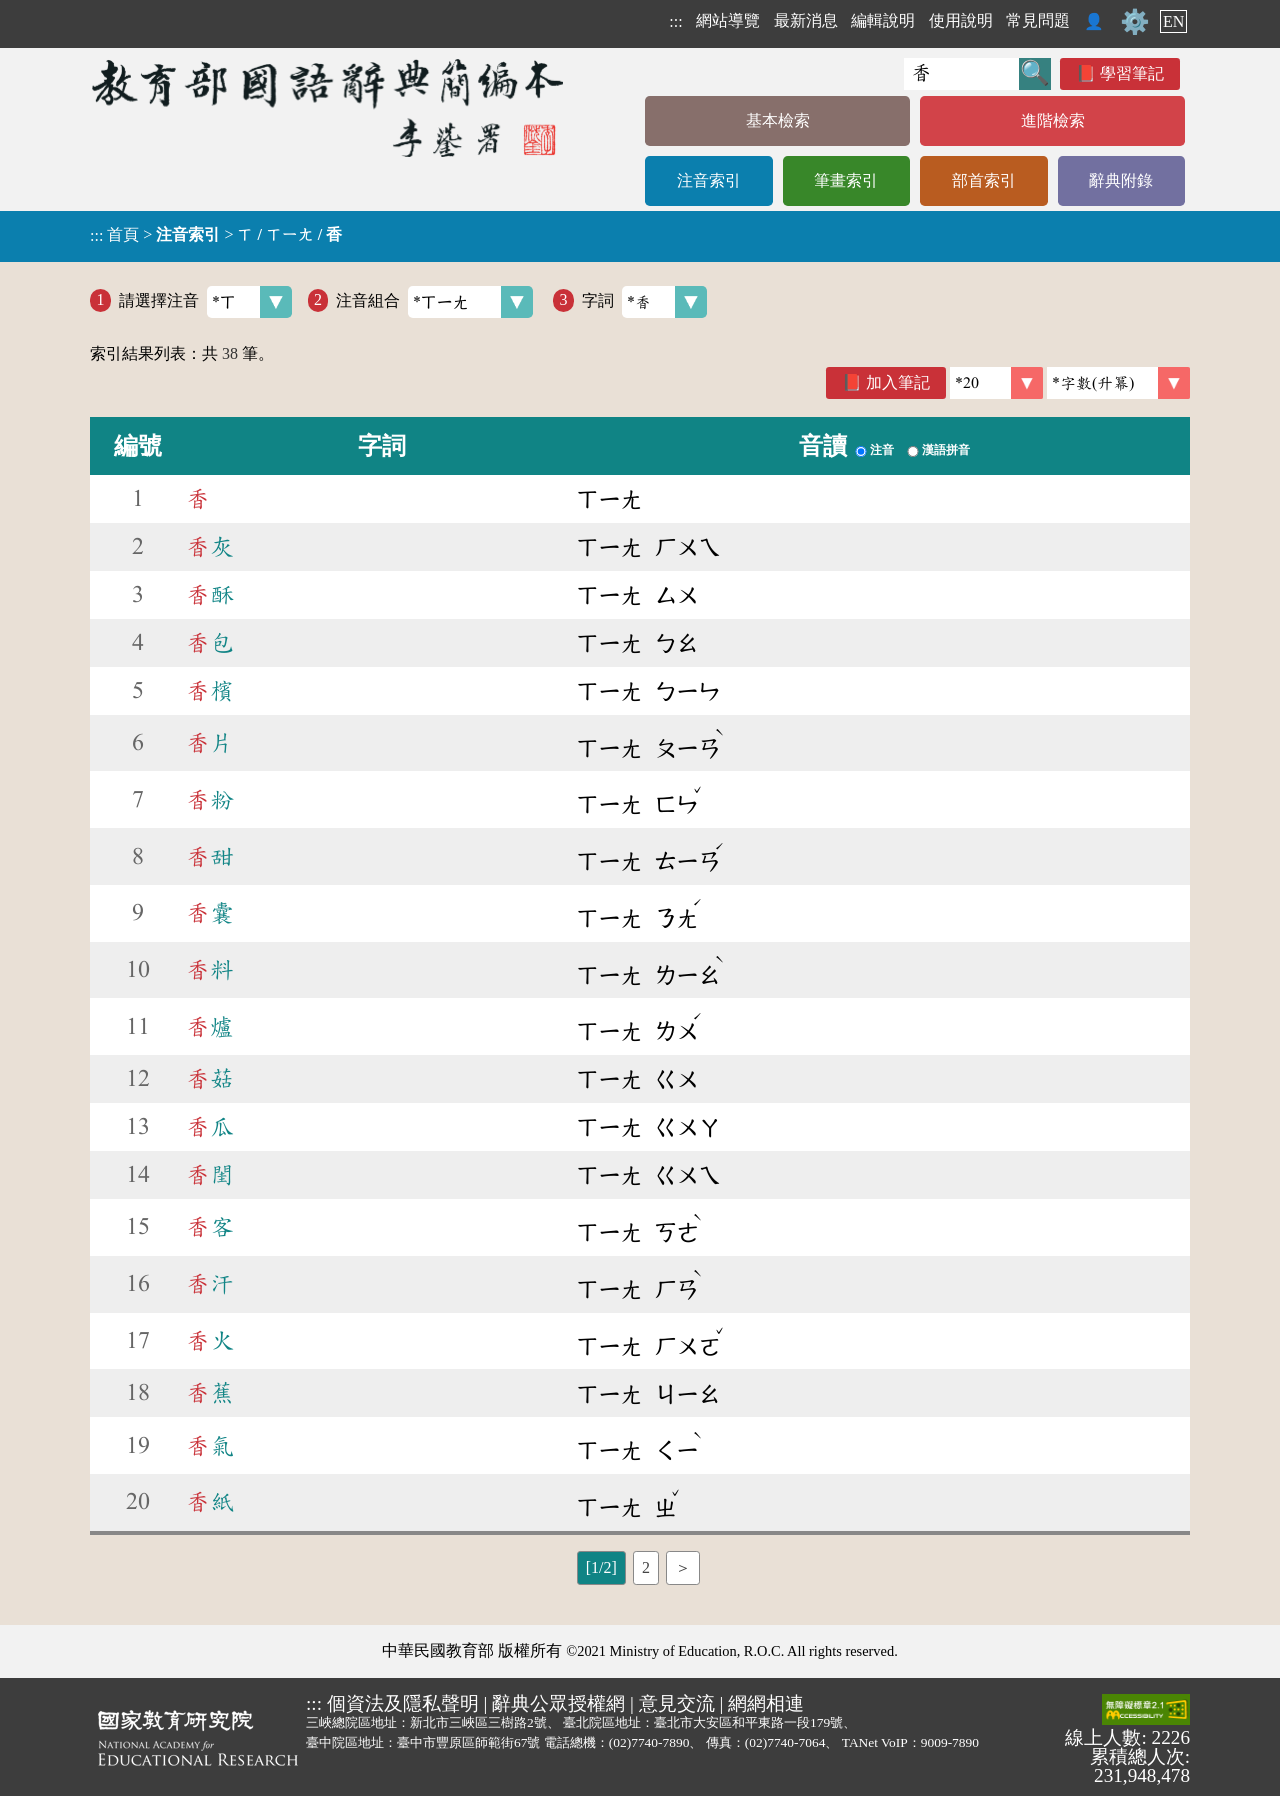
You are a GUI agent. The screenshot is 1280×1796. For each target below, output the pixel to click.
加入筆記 (898, 382)
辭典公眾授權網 (558, 1703)
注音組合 (434, 302)
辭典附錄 (1121, 180)
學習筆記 (1132, 73)
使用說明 (961, 20)
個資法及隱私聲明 (403, 1703)
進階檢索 (1053, 120)
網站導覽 (728, 20)
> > (216, 235)
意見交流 (677, 1703)
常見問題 (1038, 20)
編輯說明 (883, 20)
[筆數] (996, 383)
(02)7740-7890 (649, 1742)
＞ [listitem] (683, 1567)
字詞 (644, 302)
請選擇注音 (205, 302)
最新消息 (806, 20)
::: (675, 21)
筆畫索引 (846, 180)
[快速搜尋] (961, 74)
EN (1173, 21)
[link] (1118, 383)
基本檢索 (778, 120)
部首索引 (984, 180)
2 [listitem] (646, 1567)
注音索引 (709, 180)
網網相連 (766, 1703)
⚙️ (1135, 22)
